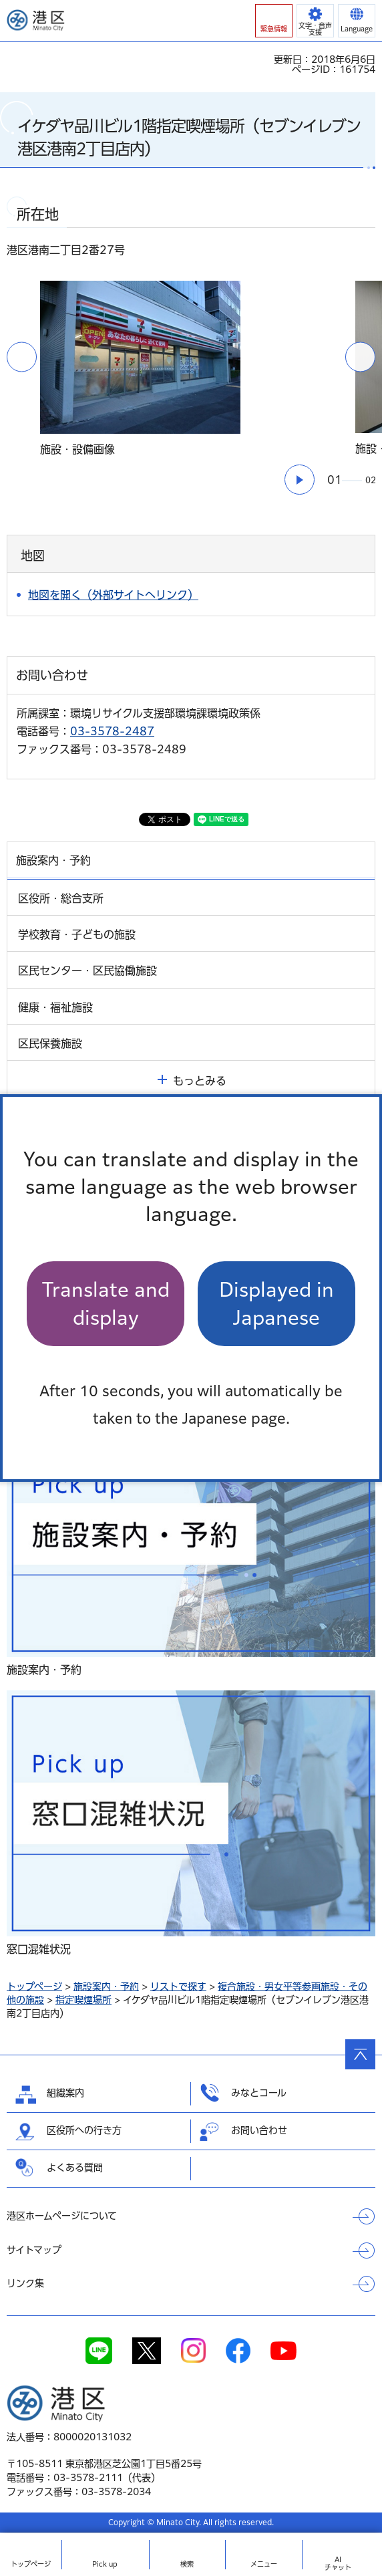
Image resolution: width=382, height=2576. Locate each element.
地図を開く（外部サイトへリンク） (113, 595)
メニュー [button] (263, 2564)
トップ (31, 2564)
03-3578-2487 (112, 731)
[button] (274, 20)
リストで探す (178, 1986)
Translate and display (106, 1303)
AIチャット (338, 2563)
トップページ (34, 1986)
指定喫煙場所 (83, 2000)
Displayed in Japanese (276, 1303)
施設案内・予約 (106, 1986)
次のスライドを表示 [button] (360, 357)
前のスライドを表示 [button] (22, 357)
